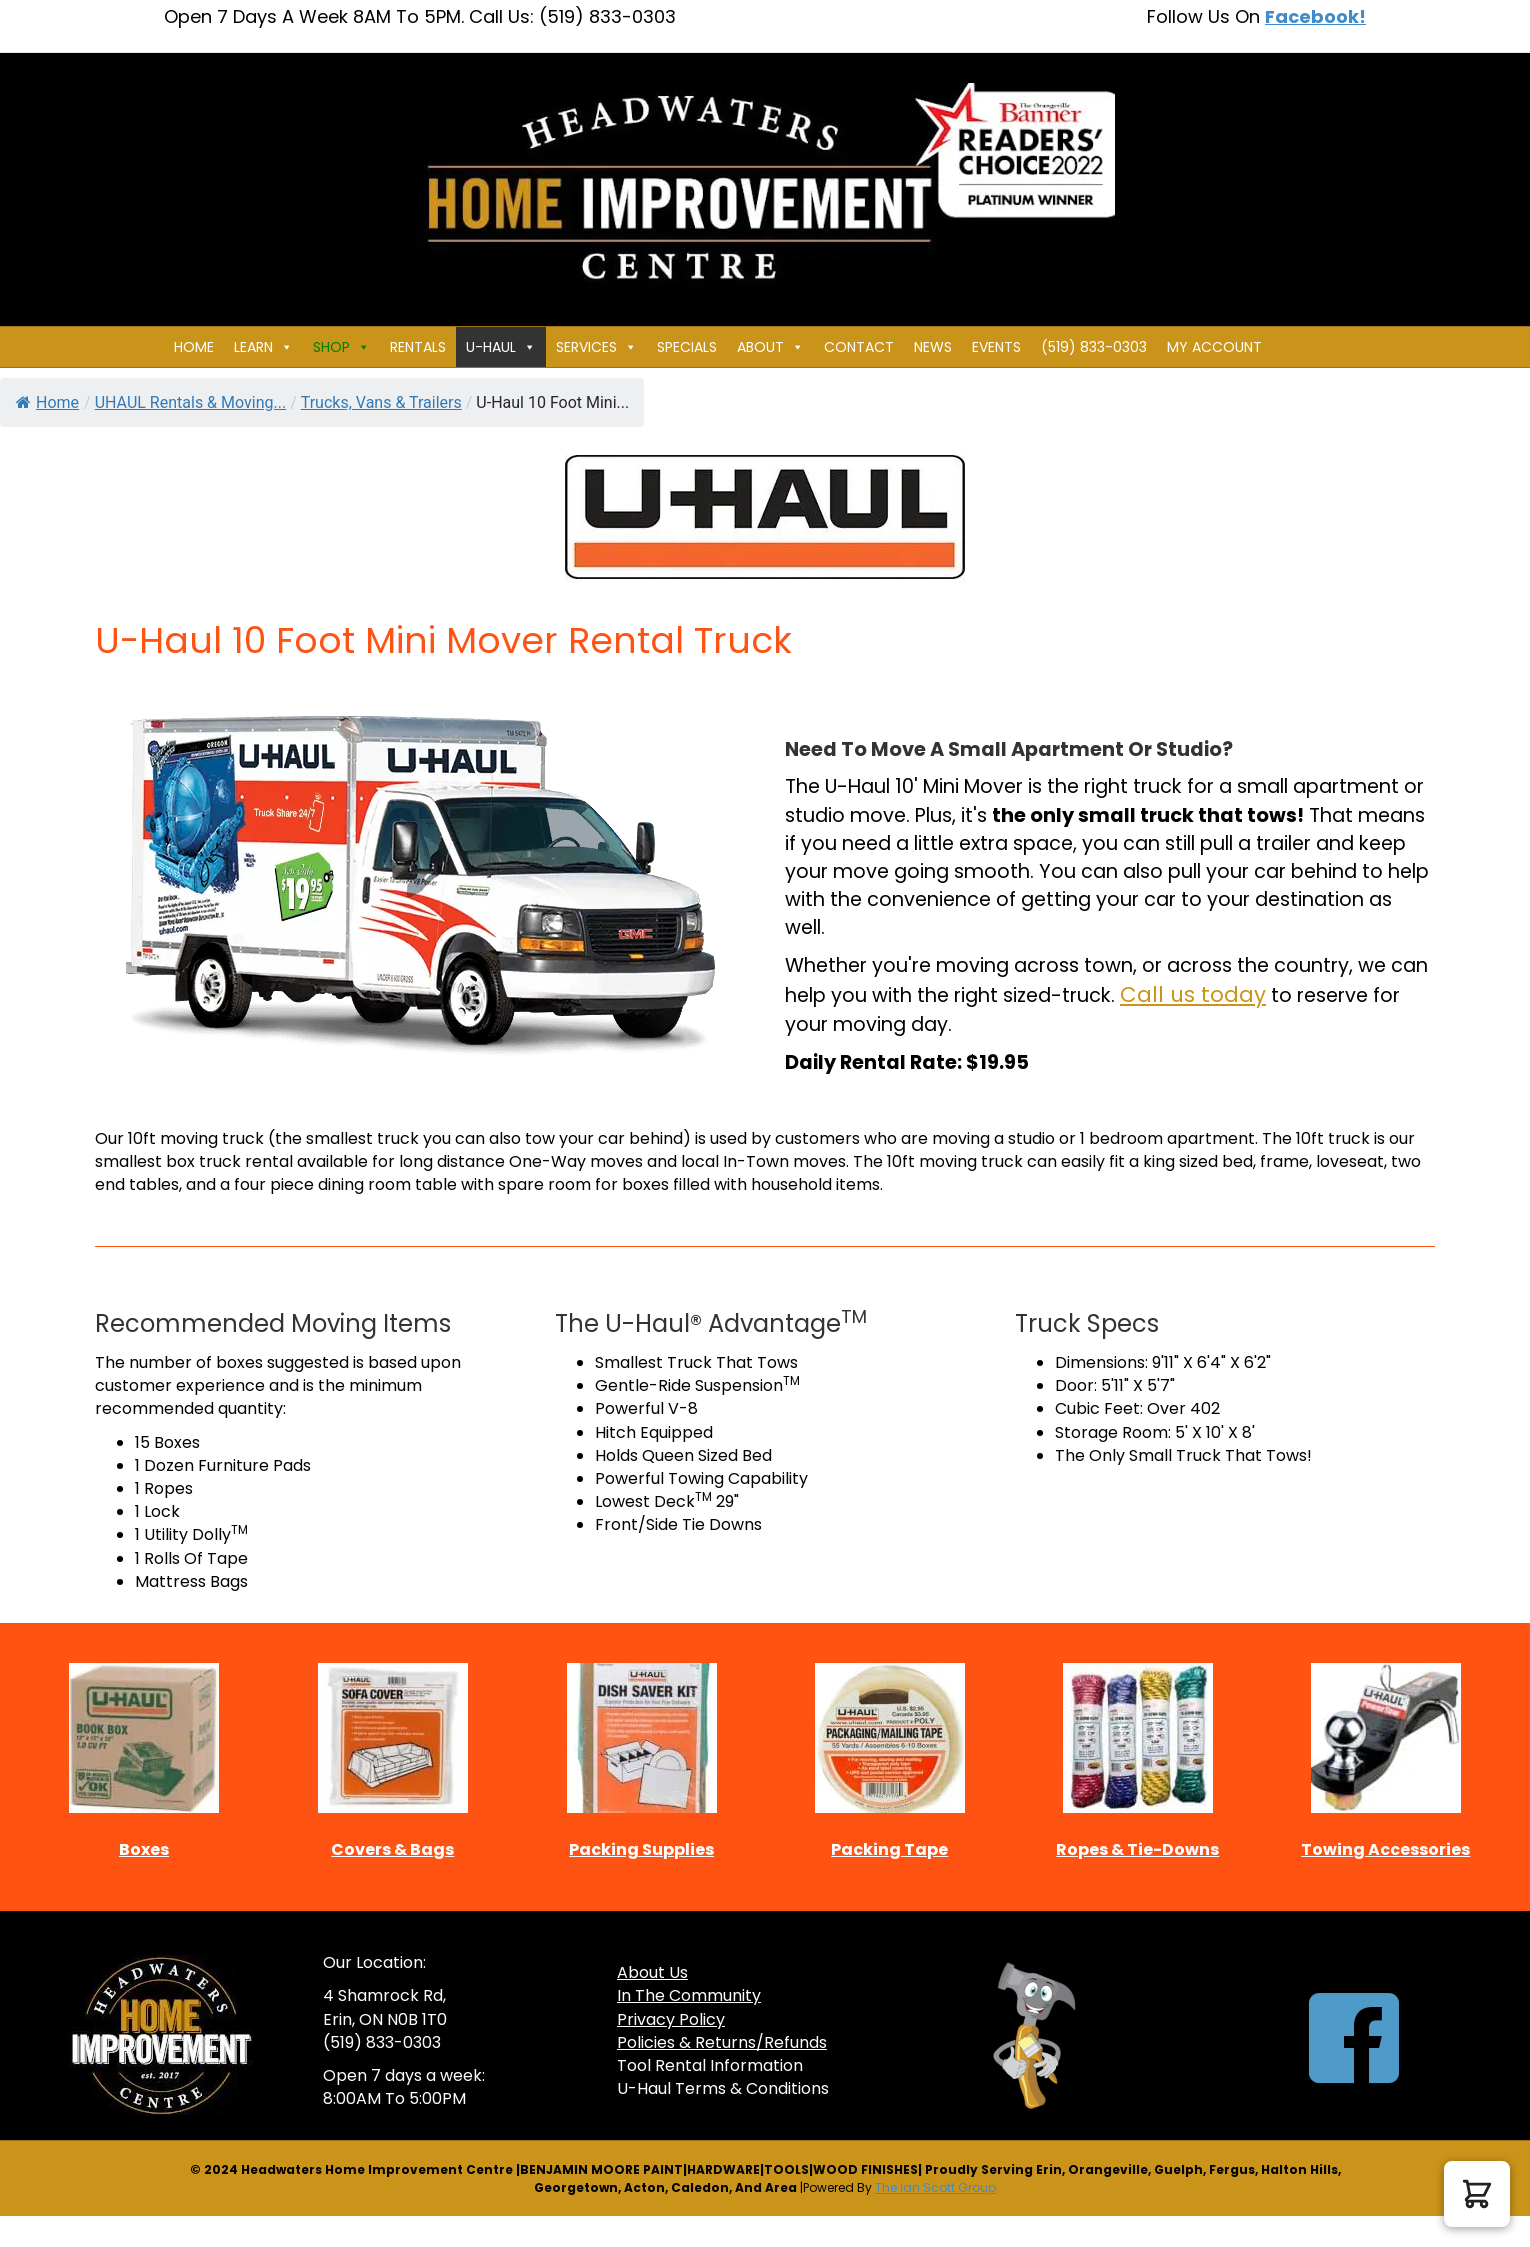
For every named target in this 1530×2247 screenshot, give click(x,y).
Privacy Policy (671, 2019)
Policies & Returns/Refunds (722, 2042)
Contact (859, 347)
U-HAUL (501, 347)
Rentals (418, 347)
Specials (687, 347)
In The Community (689, 1995)
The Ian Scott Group (935, 2187)
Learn (263, 347)
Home (194, 347)
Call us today (1193, 994)
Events (996, 347)
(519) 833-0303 (1094, 347)
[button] (1477, 2194)
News (933, 347)
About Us (652, 1972)
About (770, 347)
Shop (341, 347)
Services (596, 347)
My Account (1214, 347)
